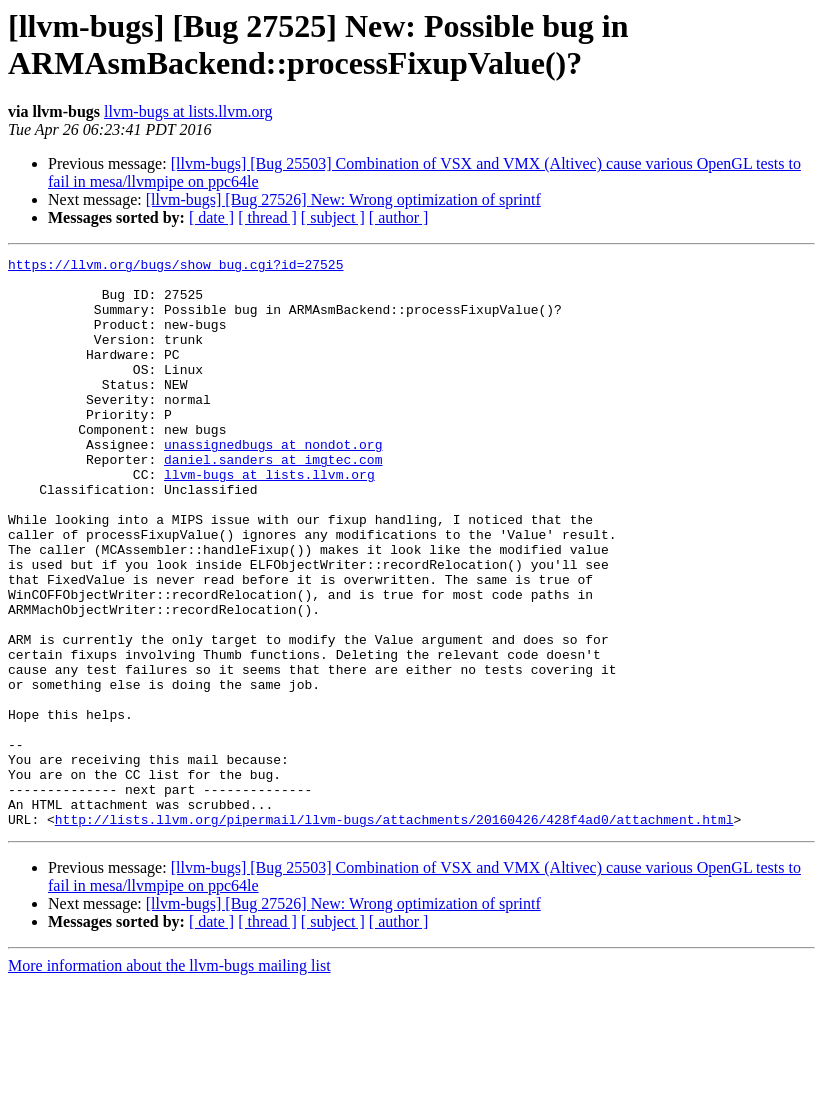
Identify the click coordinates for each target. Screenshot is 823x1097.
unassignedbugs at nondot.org (273, 483)
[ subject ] (333, 217)
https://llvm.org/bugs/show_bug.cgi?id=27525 (175, 267)
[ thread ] (267, 217)
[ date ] (211, 217)
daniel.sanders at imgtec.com (273, 501)
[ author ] (399, 217)
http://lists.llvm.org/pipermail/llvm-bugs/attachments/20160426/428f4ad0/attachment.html (394, 933)
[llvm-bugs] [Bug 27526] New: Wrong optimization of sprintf (343, 199)
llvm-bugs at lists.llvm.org (188, 111)
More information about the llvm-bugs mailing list (169, 1079)
